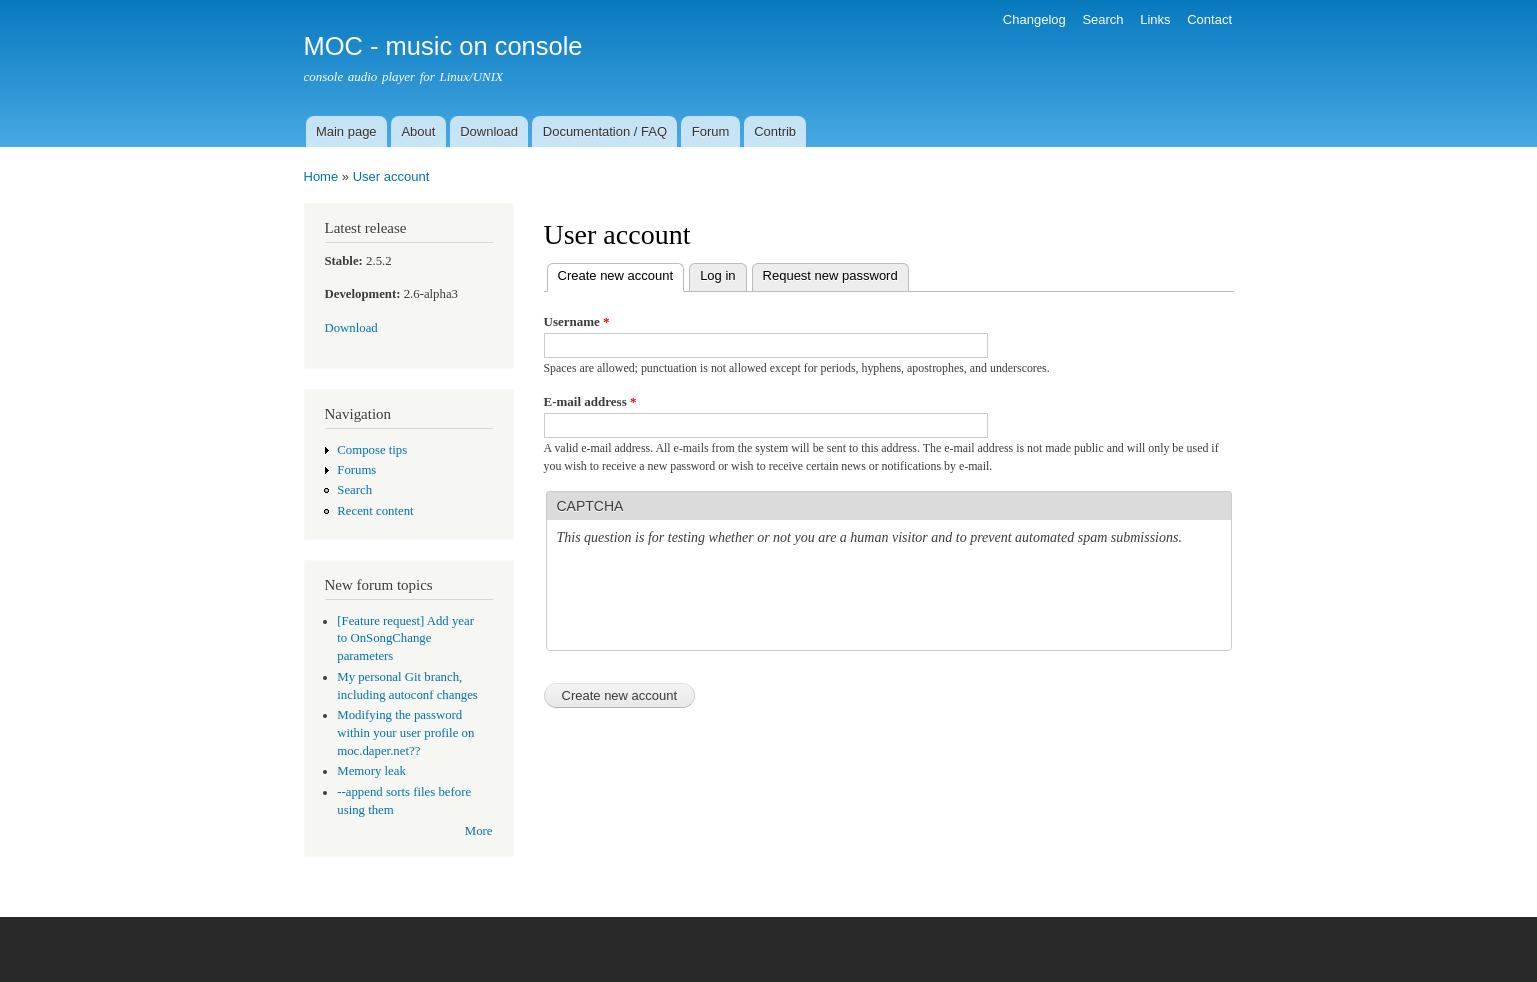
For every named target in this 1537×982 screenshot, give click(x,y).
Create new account (621, 273)
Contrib (775, 131)
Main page (346, 131)
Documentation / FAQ (605, 131)
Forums (356, 470)
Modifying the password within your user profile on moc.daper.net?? (405, 733)
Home (321, 176)
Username (577, 321)
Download (489, 131)
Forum (711, 131)
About (418, 131)
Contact (1209, 19)
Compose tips (372, 450)
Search (1102, 19)
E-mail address (590, 401)
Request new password (830, 275)
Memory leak (371, 771)
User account (391, 176)
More (479, 831)
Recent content (375, 511)
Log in (717, 275)
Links (1155, 19)
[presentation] (709, 601)
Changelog (1034, 19)
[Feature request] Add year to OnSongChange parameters (405, 639)
